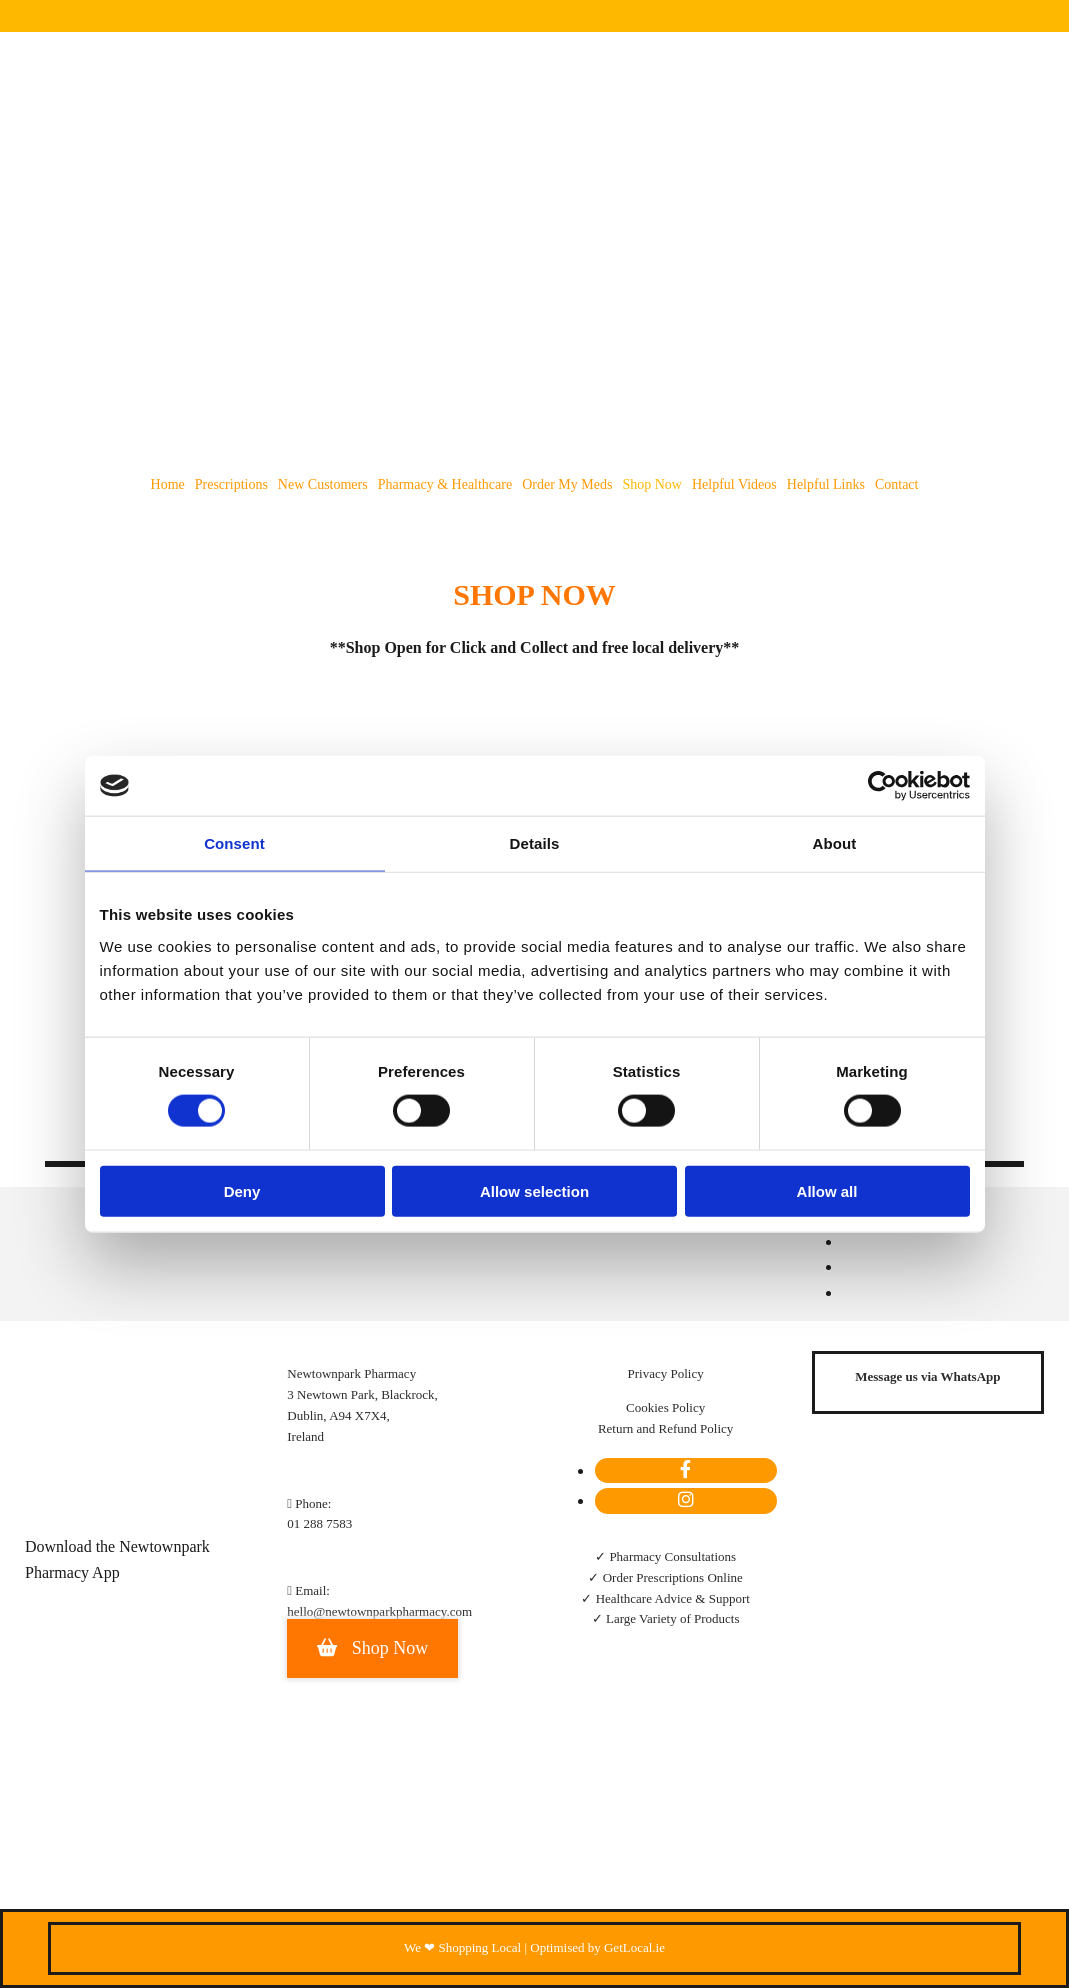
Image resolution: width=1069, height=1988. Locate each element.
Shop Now (652, 484)
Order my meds (567, 484)
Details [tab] (535, 843)
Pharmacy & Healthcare (445, 484)
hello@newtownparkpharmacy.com (379, 1611)
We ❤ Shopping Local (462, 1947)
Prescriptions (231, 484)
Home (168, 484)
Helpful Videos (734, 484)
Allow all (827, 1190)
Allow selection (534, 1190)
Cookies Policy (665, 1407)
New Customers (323, 484)
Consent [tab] (234, 843)
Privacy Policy (666, 1373)
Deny (242, 1190)
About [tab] (835, 843)
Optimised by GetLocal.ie (597, 1947)
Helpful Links (826, 484)
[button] (372, 1648)
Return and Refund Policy (665, 1428)
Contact (897, 484)
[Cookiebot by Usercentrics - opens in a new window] (882, 786)
